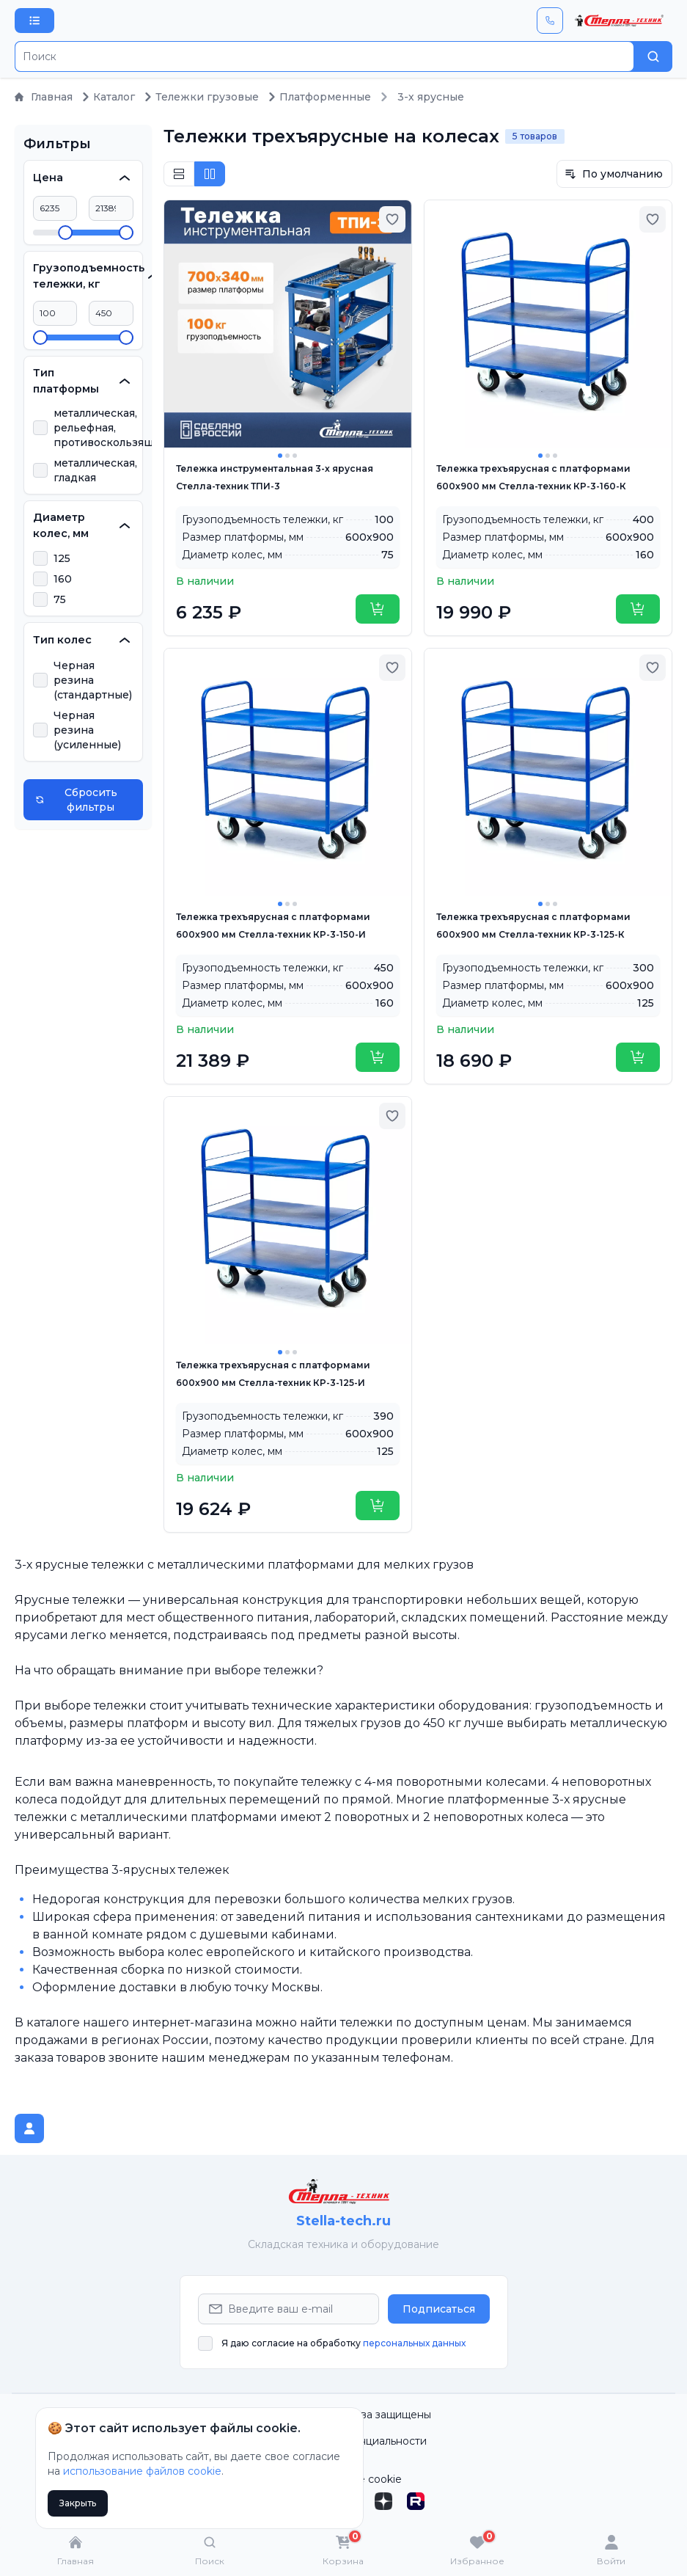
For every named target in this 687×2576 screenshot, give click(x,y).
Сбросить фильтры (76, 800)
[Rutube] (416, 2501)
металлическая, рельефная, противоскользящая (110, 427)
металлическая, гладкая (95, 470)
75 (60, 599)
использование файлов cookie (142, 2471)
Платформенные (319, 96)
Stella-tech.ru (343, 2221)
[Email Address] (288, 2309)
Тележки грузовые (201, 96)
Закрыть (77, 2503)
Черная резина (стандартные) (93, 680)
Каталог (108, 96)
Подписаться (439, 2309)
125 (62, 558)
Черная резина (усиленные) (87, 730)
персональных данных (414, 2343)
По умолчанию (614, 173)
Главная (44, 96)
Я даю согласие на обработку (343, 2343)
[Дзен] (383, 2501)
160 (63, 578)
